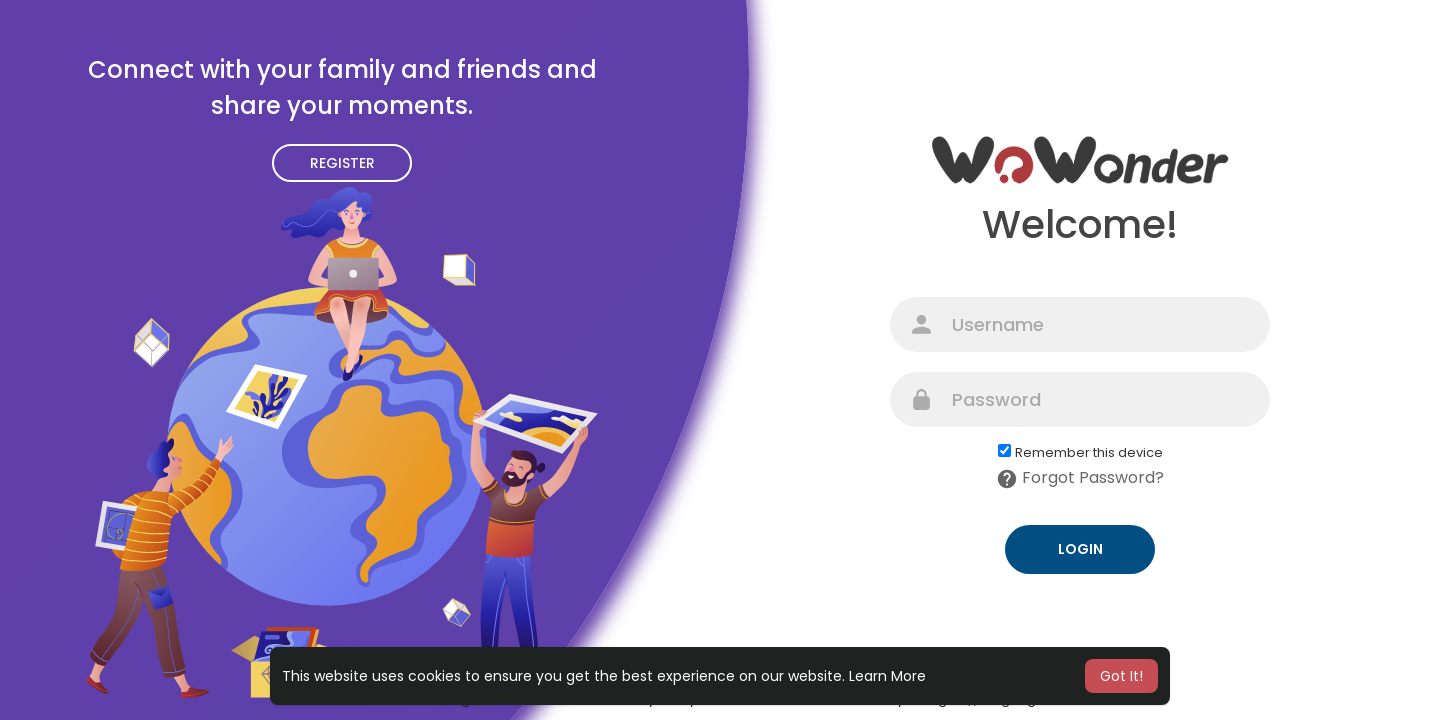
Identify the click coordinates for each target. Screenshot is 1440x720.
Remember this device (1089, 453)
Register (342, 163)
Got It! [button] (1121, 676)
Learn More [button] (887, 676)
